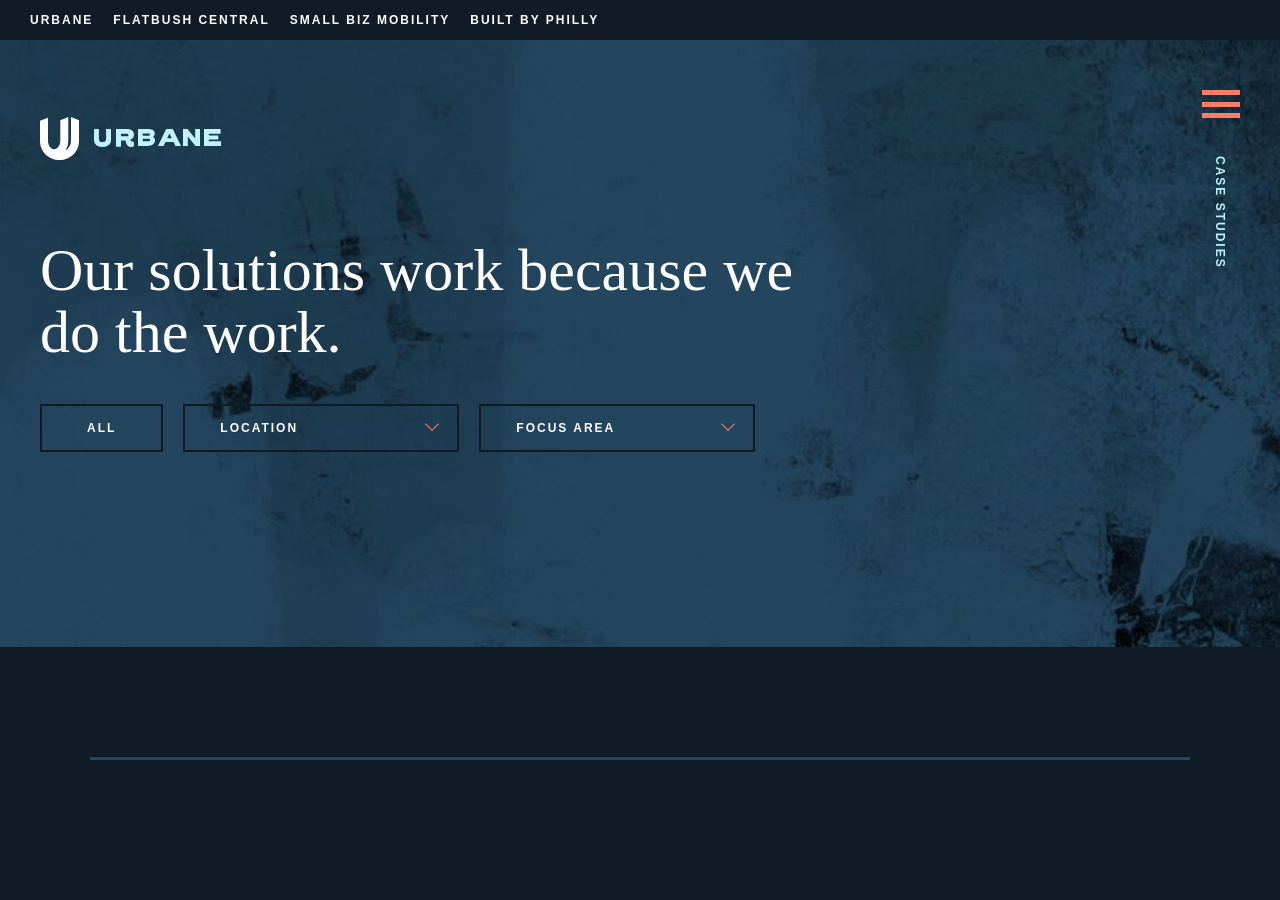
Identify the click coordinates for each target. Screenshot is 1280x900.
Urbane (61, 20)
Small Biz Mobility (370, 20)
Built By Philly (534, 20)
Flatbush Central (191, 20)
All (101, 428)
